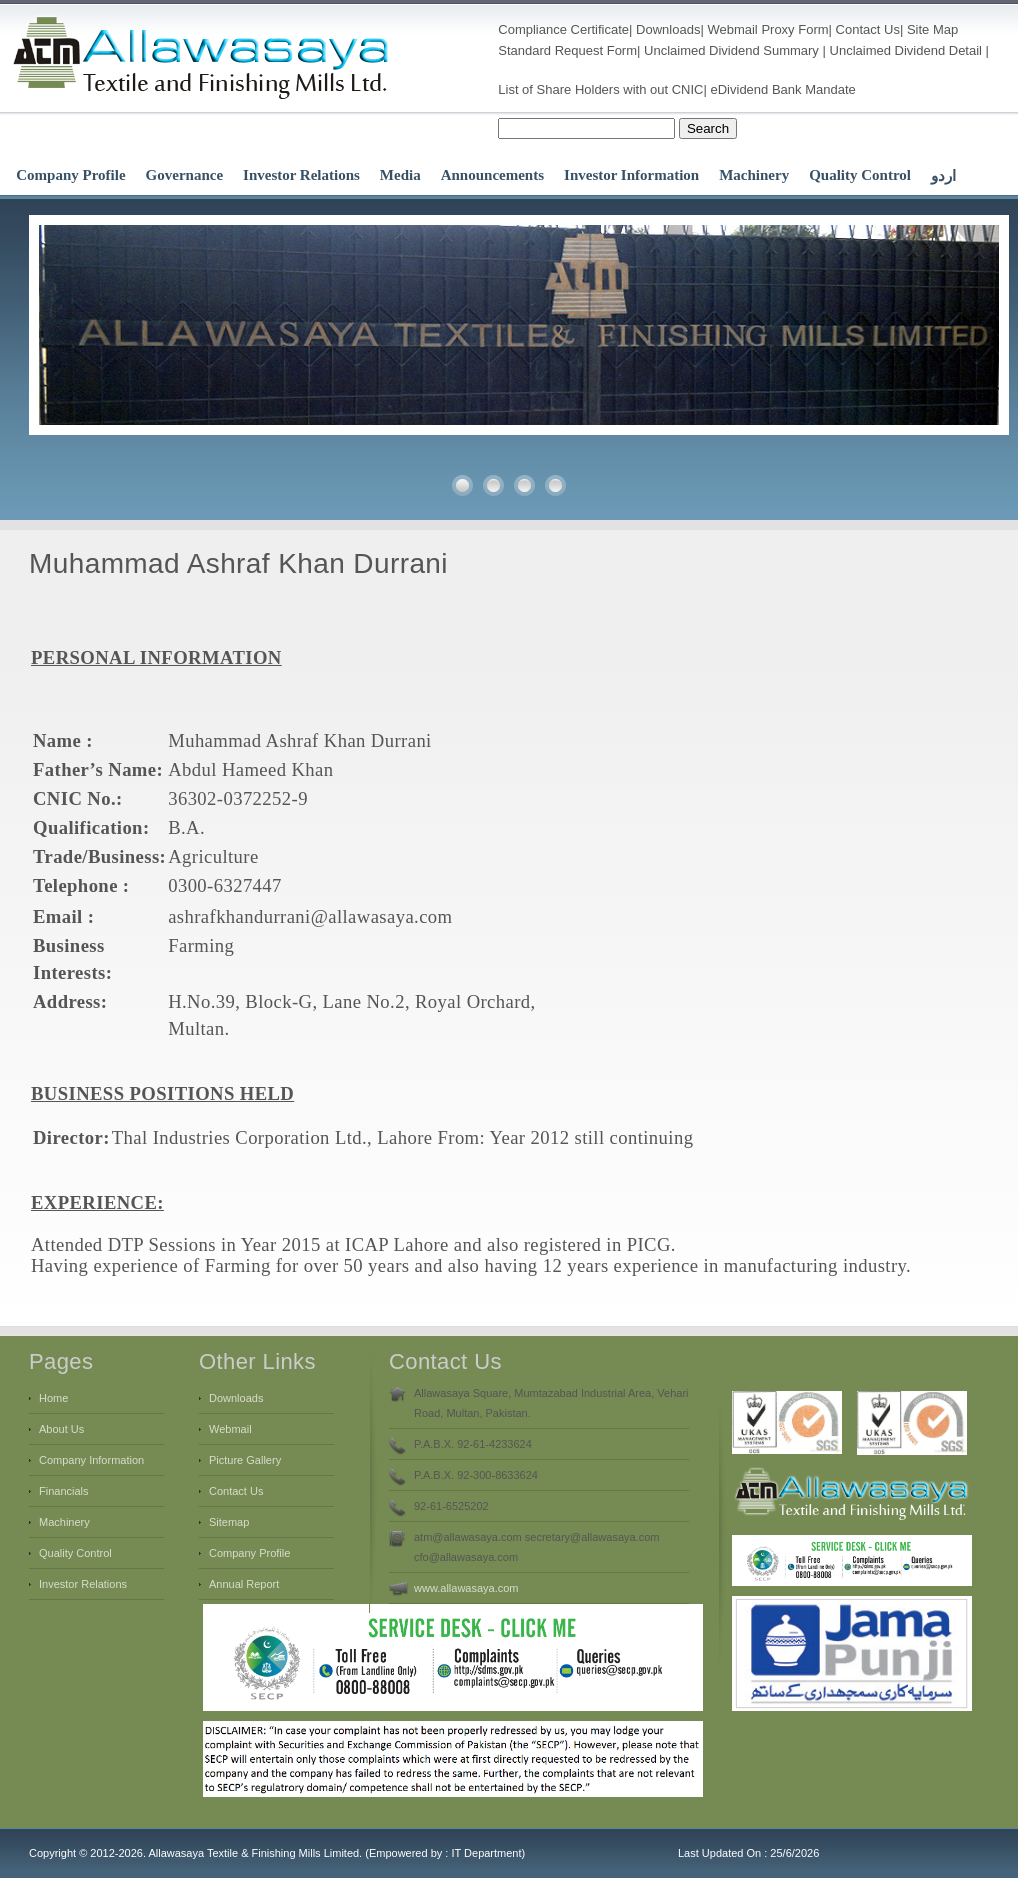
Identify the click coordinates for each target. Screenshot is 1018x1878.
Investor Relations (301, 175)
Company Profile (70, 175)
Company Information (91, 1460)
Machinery (754, 175)
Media (400, 175)
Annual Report (244, 1584)
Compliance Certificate (563, 29)
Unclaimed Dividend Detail (906, 50)
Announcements (492, 175)
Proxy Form (794, 29)
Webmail (732, 29)
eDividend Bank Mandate (783, 89)
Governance (184, 175)
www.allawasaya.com (466, 1588)
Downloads (668, 29)
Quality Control (860, 175)
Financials (64, 1491)
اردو (943, 176)
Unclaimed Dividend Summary (731, 50)
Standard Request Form (567, 50)
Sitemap (229, 1522)
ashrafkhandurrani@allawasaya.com (310, 916)
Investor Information (631, 175)
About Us (61, 1429)
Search (708, 128)
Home (53, 1398)
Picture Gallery (245, 1460)
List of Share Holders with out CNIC (600, 89)
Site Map (932, 29)
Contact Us (868, 29)
